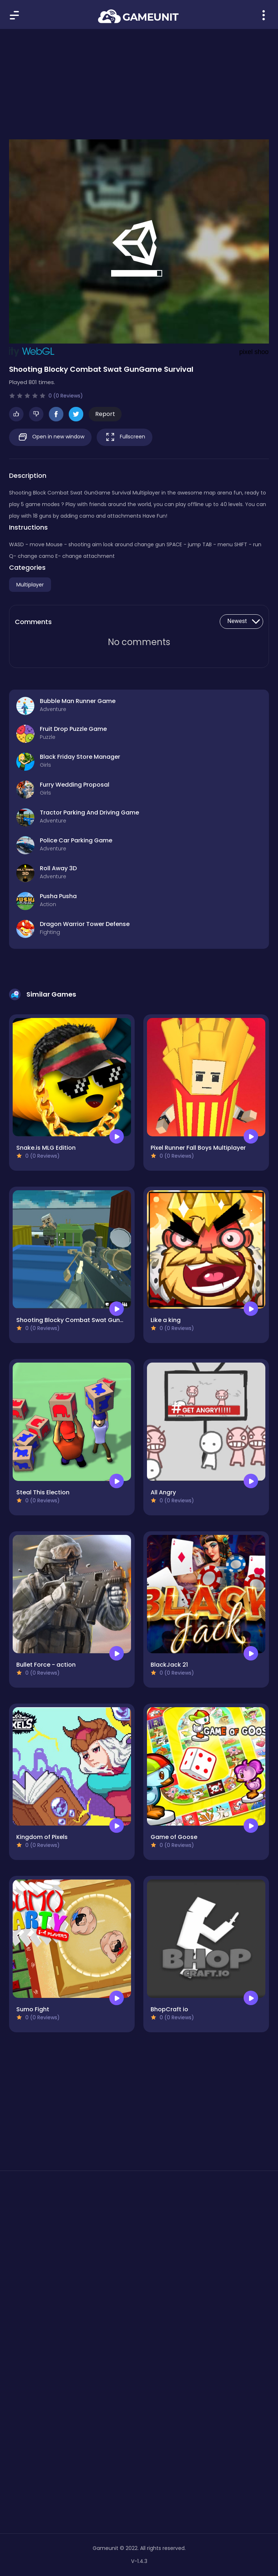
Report (105, 414)
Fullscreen (124, 437)
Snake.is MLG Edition (46, 1148)
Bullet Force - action (46, 1664)
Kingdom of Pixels (42, 1837)
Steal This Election (43, 1492)
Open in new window (50, 437)
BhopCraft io (169, 2009)
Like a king (166, 1320)
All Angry (163, 1492)
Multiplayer (30, 584)
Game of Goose (174, 1837)
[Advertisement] (139, 79)
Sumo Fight (32, 2009)
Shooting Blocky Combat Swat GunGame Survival (89, 1320)
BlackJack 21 (169, 1664)
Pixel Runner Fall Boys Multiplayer (198, 1148)
